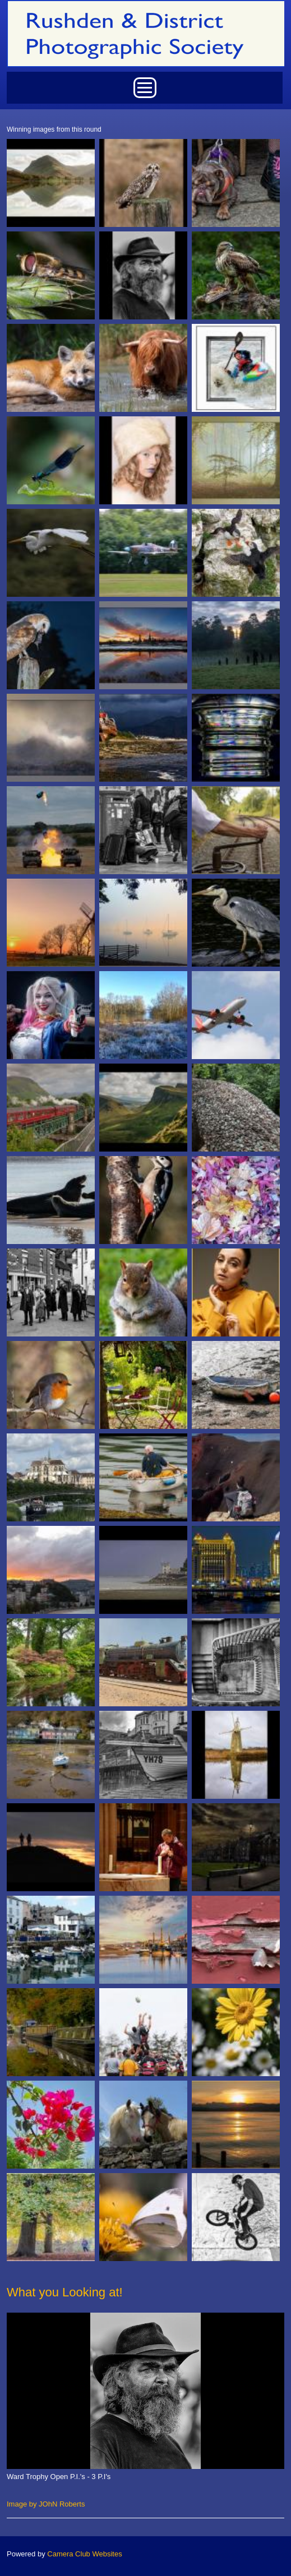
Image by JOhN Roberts (46, 2504)
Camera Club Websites (84, 2554)
